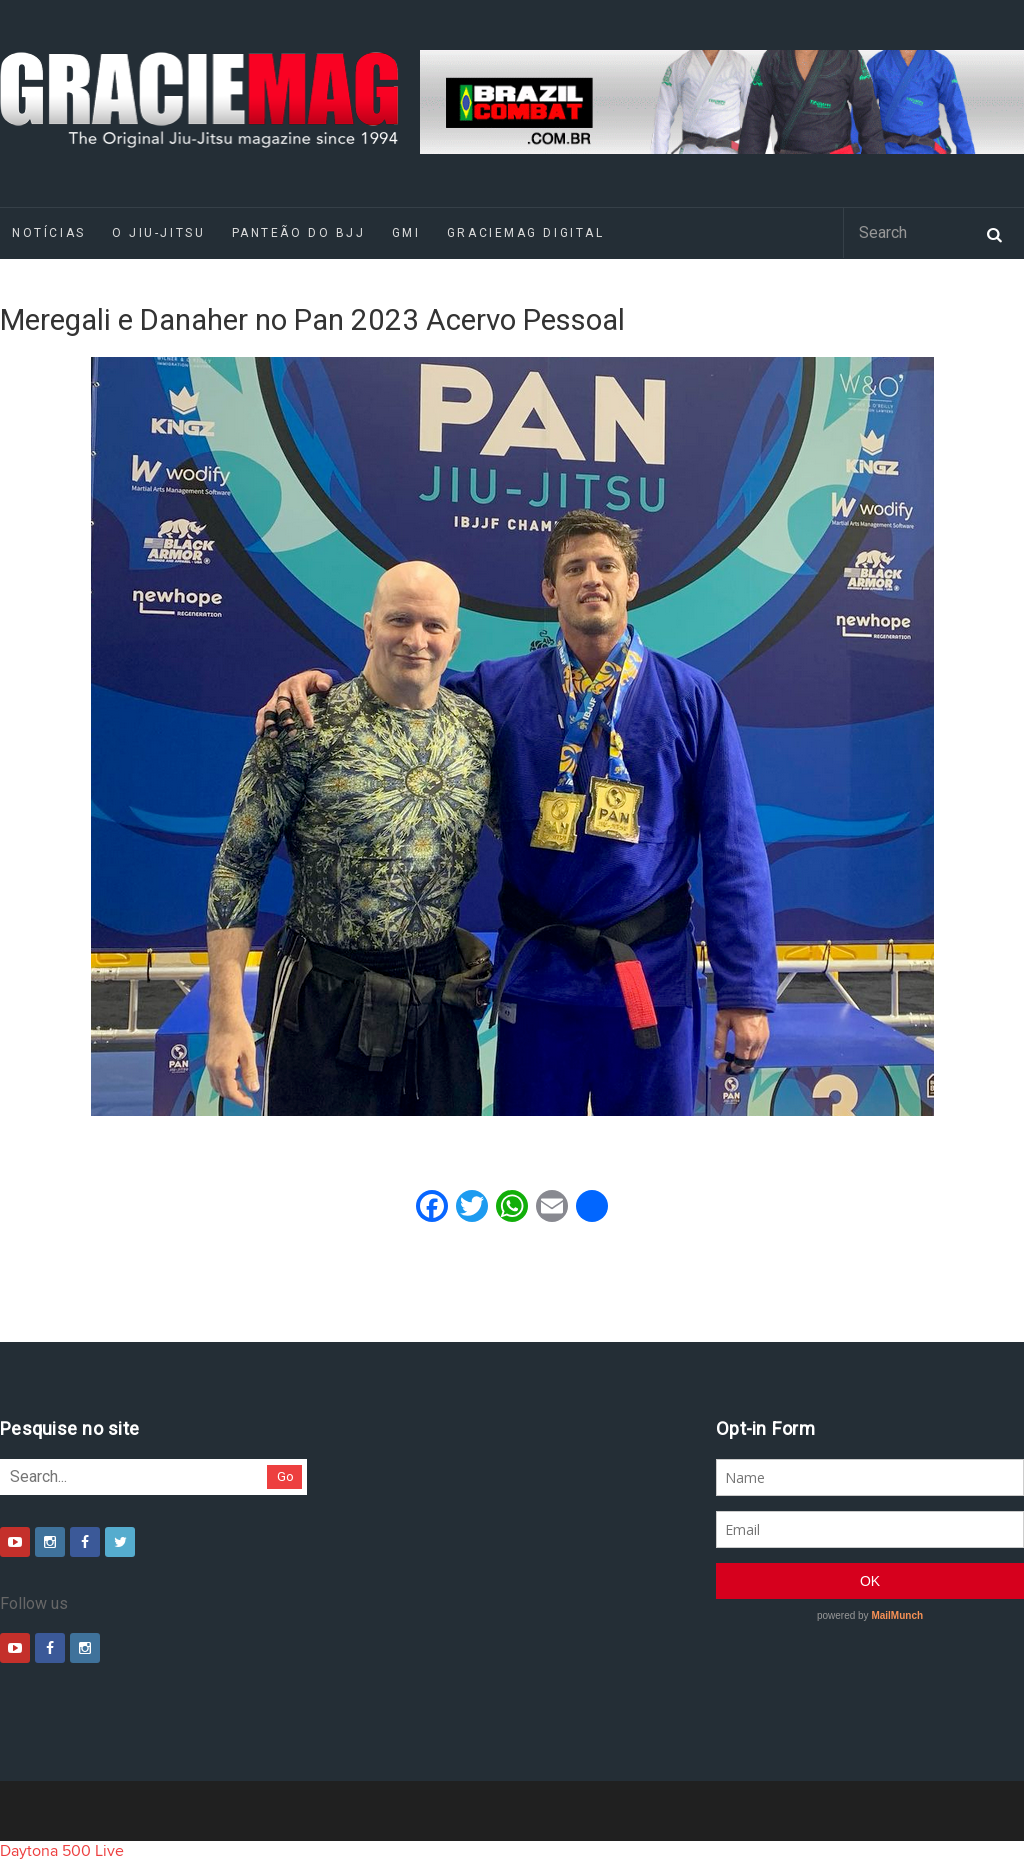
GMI (406, 233)
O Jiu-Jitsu (158, 233)
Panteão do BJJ (299, 233)
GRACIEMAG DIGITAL (526, 233)
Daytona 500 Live (62, 1851)
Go (285, 1476)
